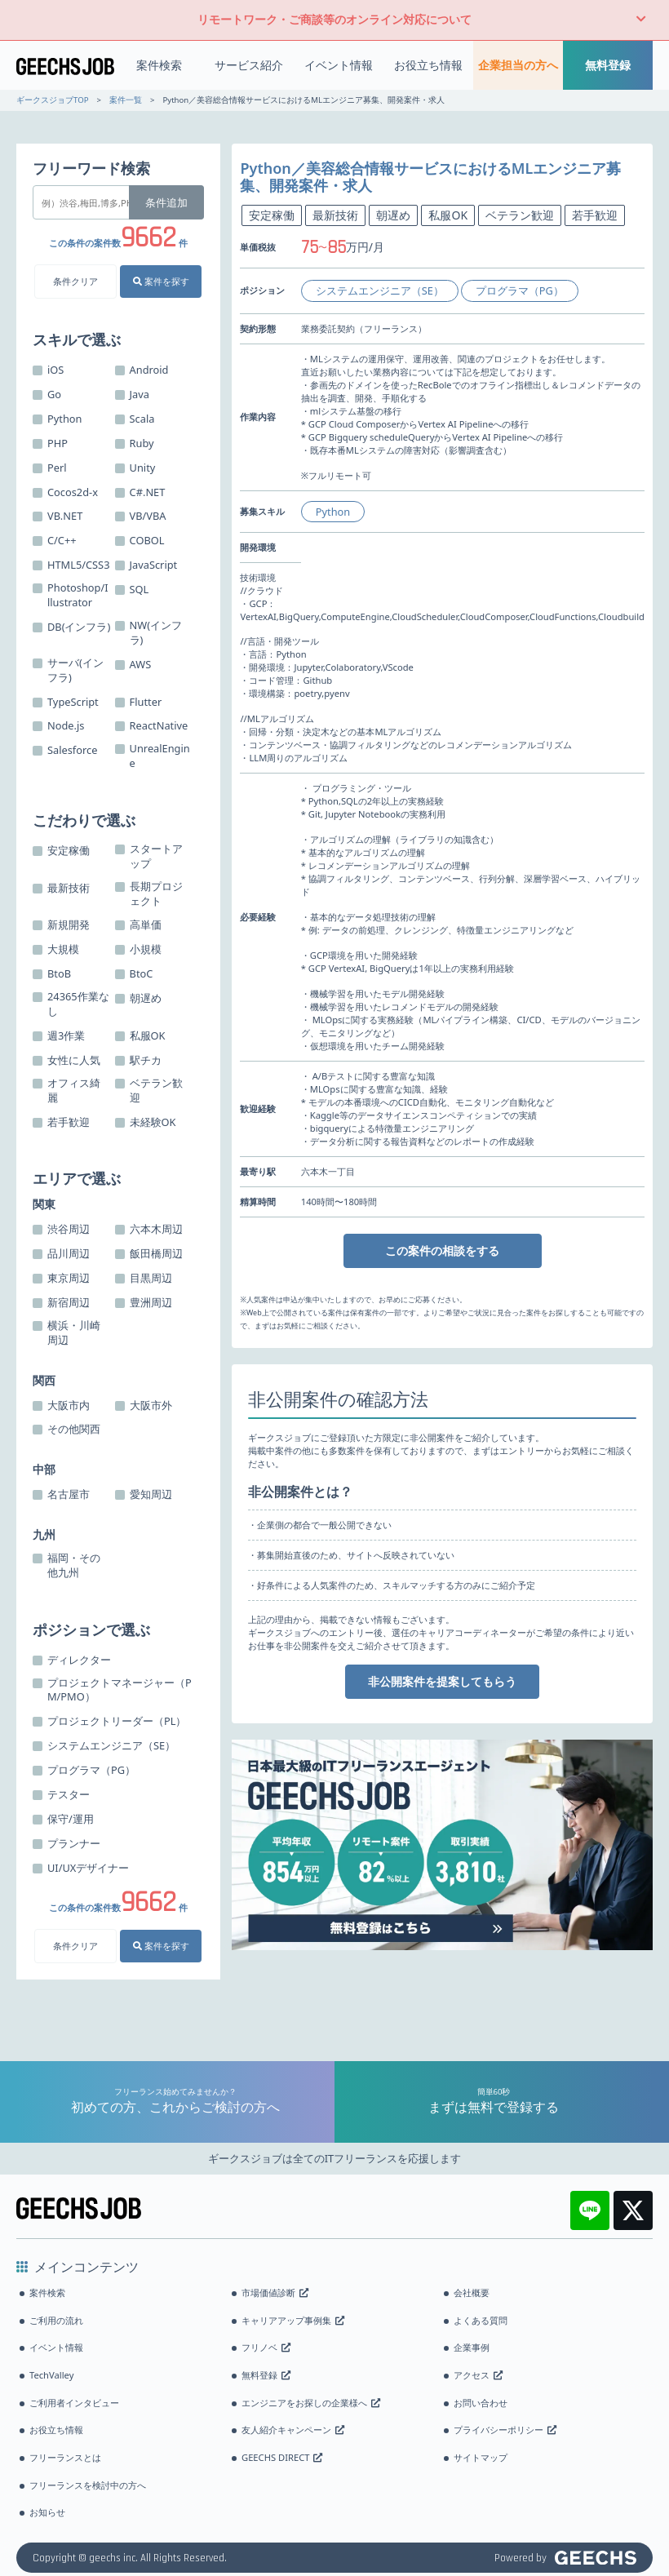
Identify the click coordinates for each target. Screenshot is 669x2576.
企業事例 (472, 2347)
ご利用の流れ (56, 2320)
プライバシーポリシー (505, 2429)
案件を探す (161, 281)
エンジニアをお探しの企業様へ (310, 2402)
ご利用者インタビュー (74, 2402)
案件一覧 (125, 100)
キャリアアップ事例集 (292, 2320)
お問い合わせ (480, 2402)
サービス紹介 (249, 65)
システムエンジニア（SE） (380, 290)
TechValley (51, 2375)
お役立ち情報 (428, 65)
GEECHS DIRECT (281, 2457)
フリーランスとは (65, 2457)
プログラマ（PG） (520, 290)
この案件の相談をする (442, 1250)
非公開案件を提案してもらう (442, 1681)
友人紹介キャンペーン (292, 2429)
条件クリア (75, 281)
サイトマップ (480, 2457)
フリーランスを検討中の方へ (87, 2485)
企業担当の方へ (518, 65)
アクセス (478, 2375)
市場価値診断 (274, 2292)
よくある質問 (480, 2320)
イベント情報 (338, 65)
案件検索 (159, 65)
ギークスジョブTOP (52, 100)
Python (333, 511)
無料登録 (608, 65)
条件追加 (166, 202)
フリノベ (265, 2347)
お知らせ (47, 2512)
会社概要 (472, 2292)
